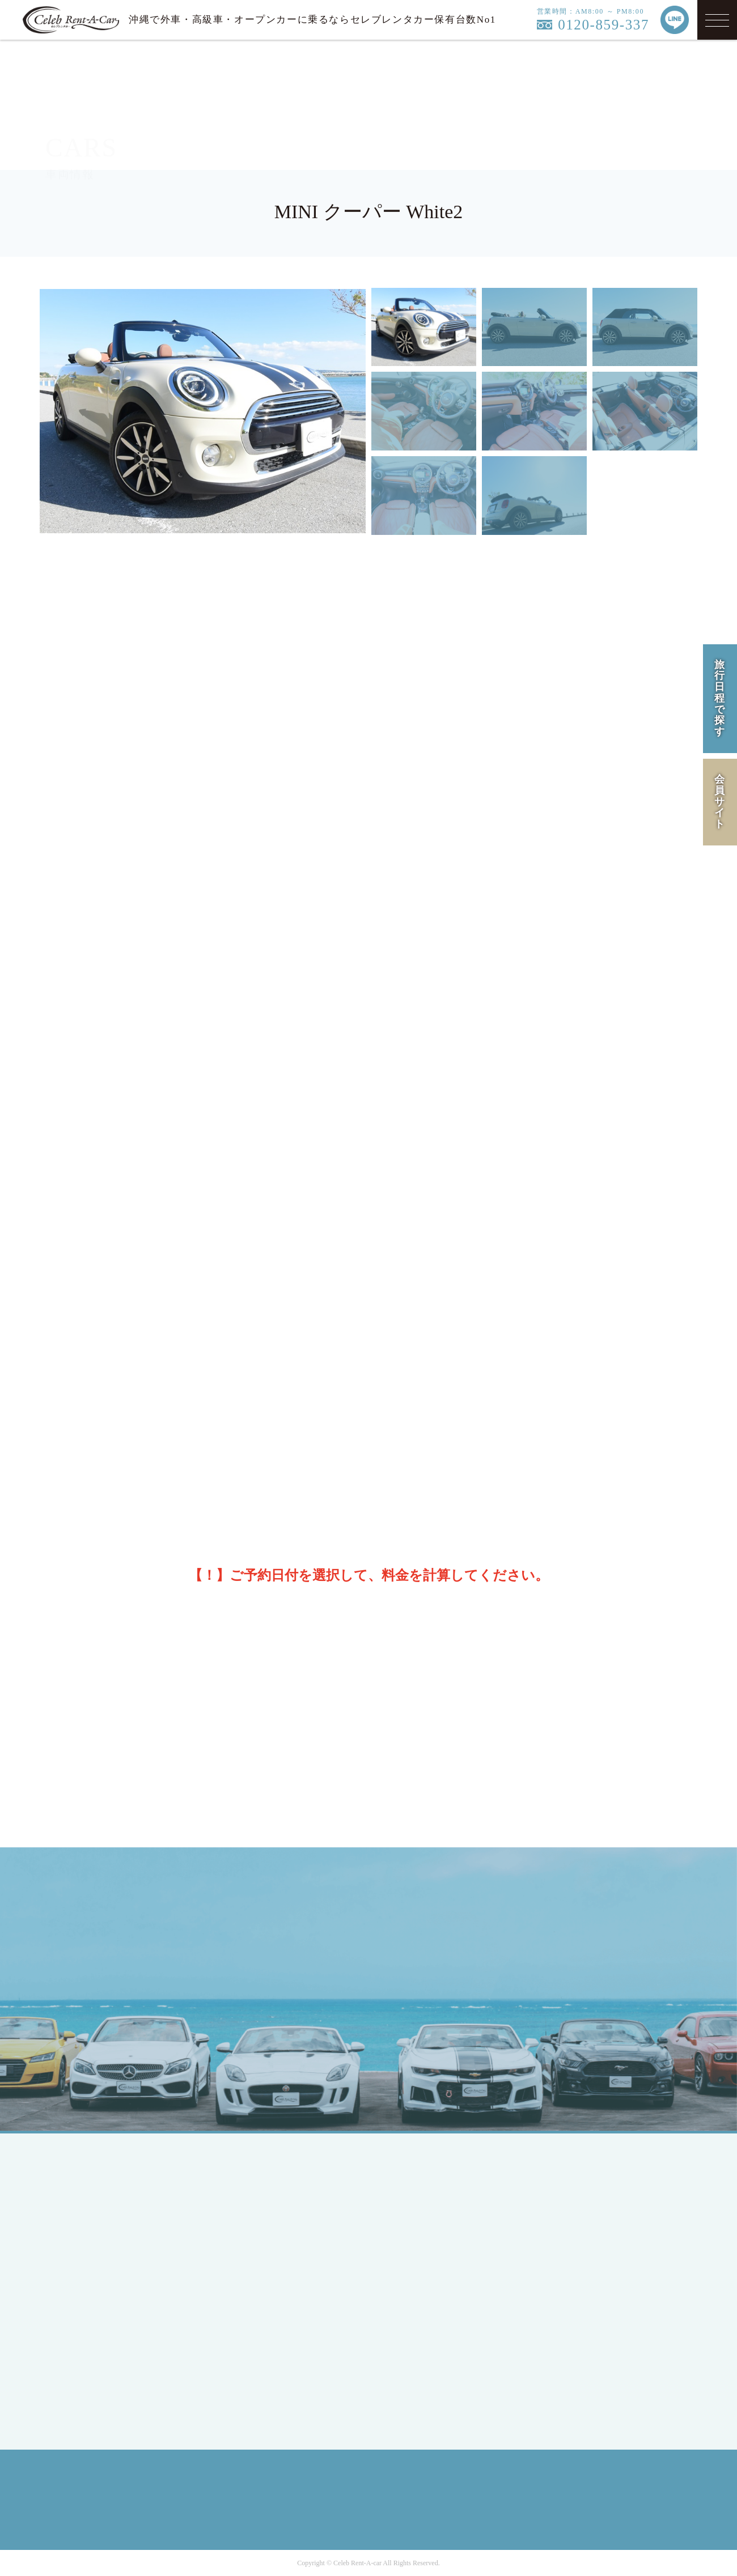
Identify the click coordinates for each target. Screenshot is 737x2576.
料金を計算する (556, 1527)
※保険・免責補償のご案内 (374, 969)
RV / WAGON (261, 2248)
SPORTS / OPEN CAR (278, 2228)
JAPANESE (95, 2234)
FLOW (408, 2248)
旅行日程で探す (720, 698)
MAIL (517, 1956)
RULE (568, 2255)
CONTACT (416, 2330)
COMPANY (578, 2187)
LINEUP (411, 2187)
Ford (243, 2316)
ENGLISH (93, 2255)
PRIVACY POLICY (594, 2234)
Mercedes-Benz (265, 2296)
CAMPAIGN (419, 2228)
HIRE (406, 2207)
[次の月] (670, 1203)
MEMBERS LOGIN (111, 2323)
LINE (589, 1956)
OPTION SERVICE (433, 2268)
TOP (82, 2187)
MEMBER (93, 2302)
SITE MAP (577, 2275)
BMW (245, 2336)
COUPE (249, 2207)
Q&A (405, 2309)
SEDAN (249, 2187)
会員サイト (720, 801)
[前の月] (63, 1203)
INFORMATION (427, 2289)
